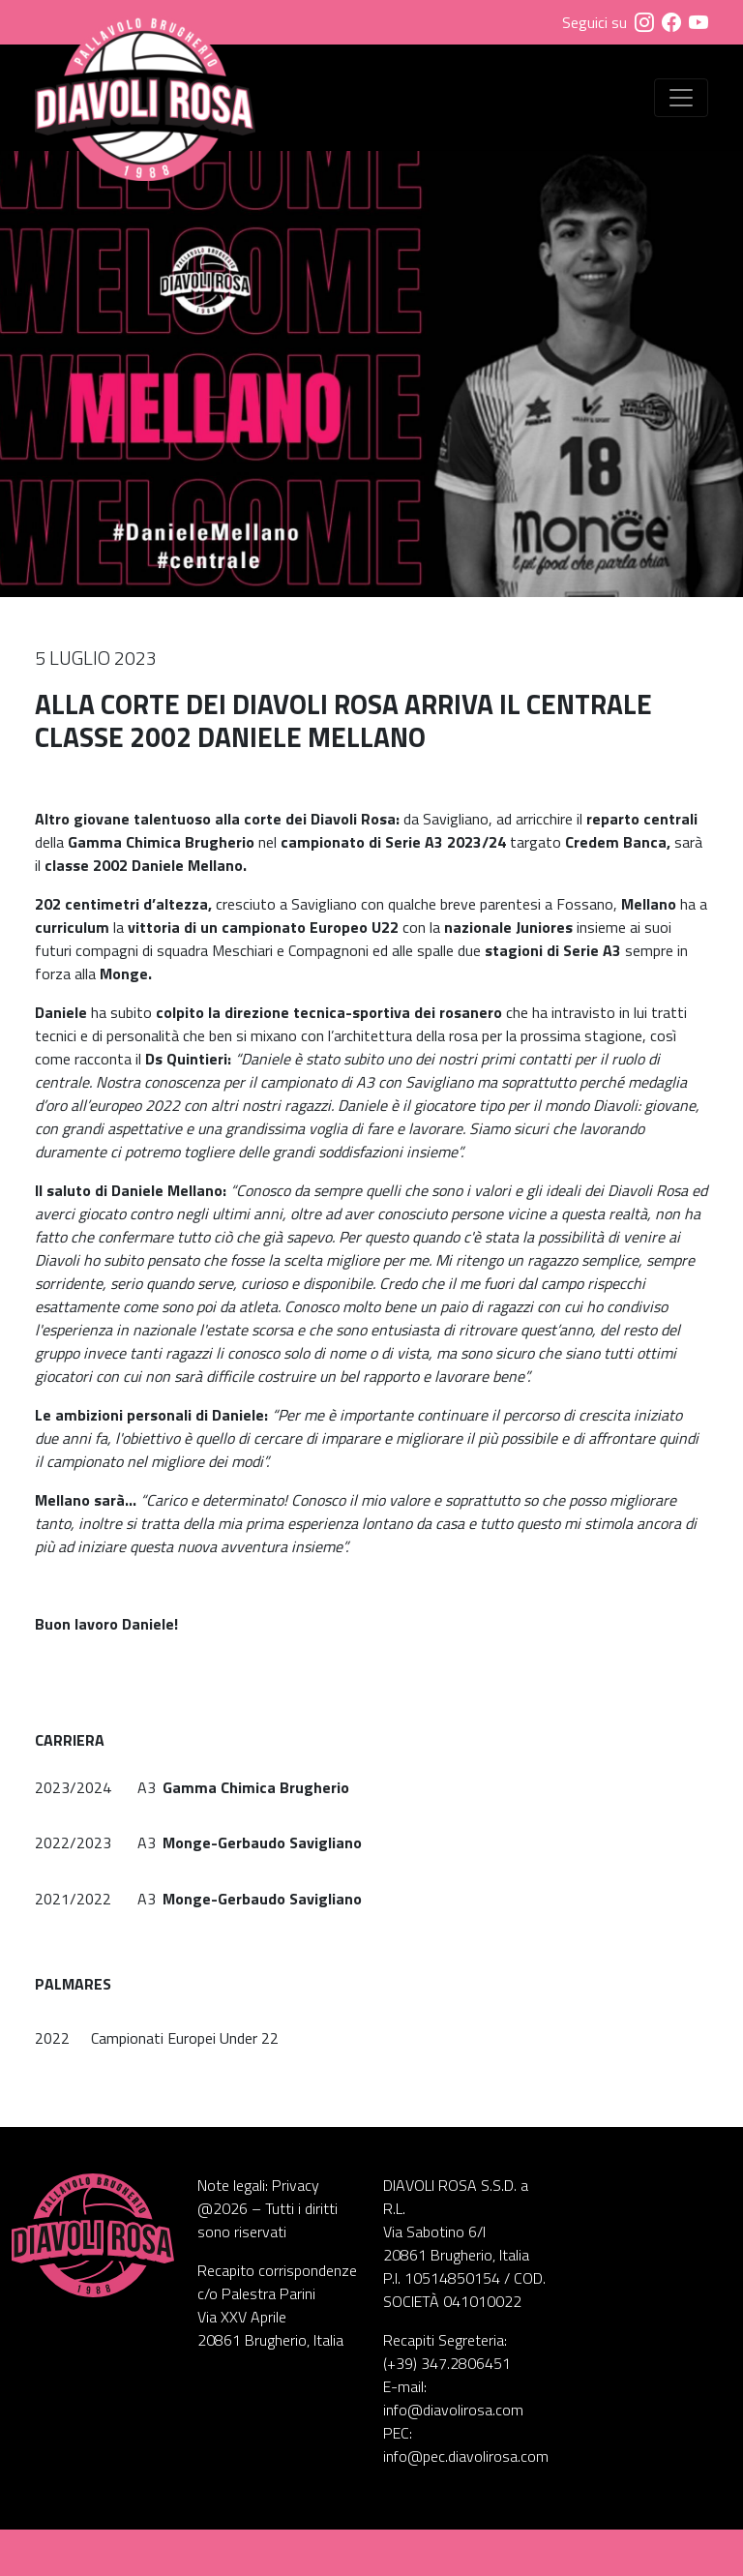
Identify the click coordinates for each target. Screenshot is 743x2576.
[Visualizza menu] (681, 97)
